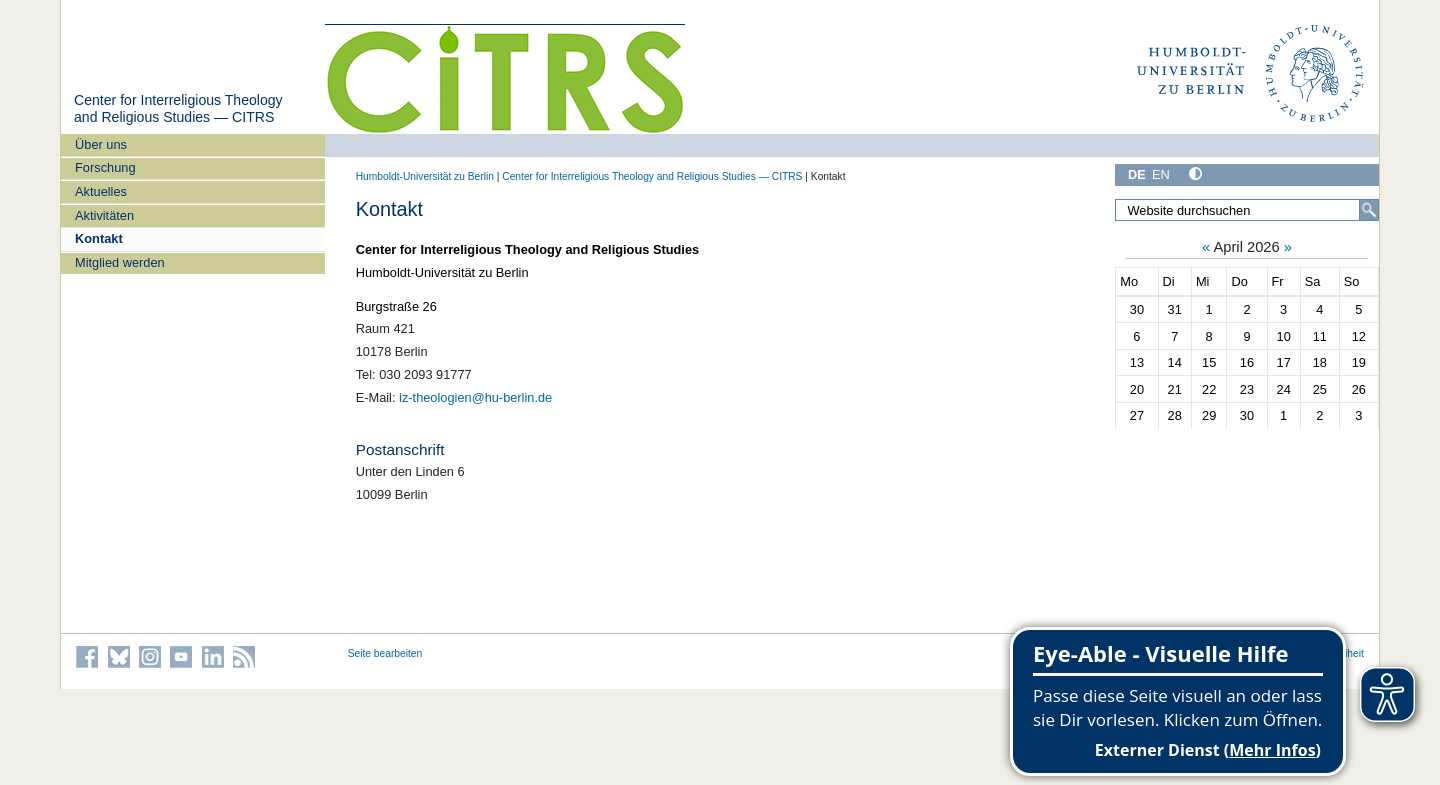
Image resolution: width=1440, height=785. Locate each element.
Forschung (105, 167)
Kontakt (99, 238)
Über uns (101, 144)
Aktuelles (101, 191)
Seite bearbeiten (385, 653)
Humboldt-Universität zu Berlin (425, 176)
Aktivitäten (104, 215)
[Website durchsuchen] (1247, 210)
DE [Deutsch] (1137, 174)
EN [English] (1161, 174)
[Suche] (1369, 210)
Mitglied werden (120, 262)
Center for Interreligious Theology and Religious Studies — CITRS (178, 109)
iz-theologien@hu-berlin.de (475, 397)
